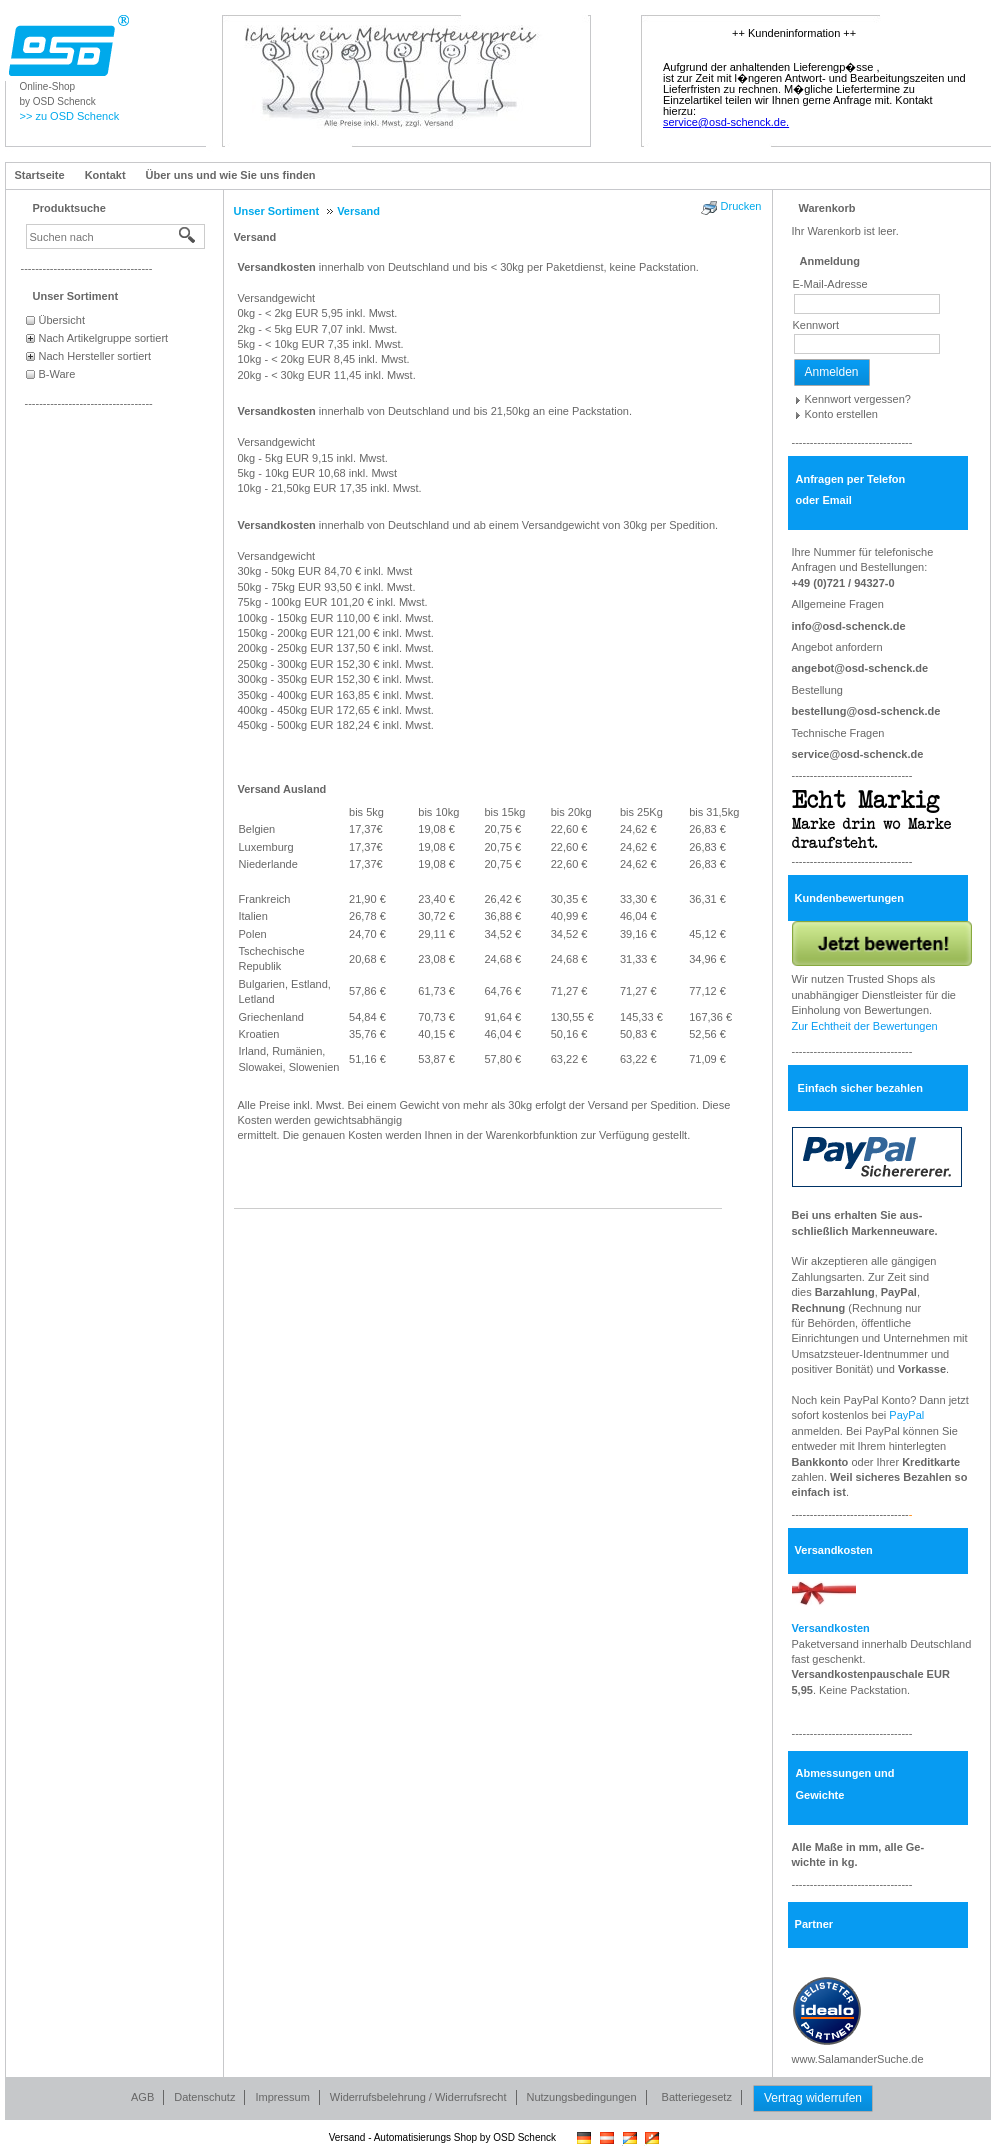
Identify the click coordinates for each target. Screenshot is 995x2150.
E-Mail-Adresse (830, 284)
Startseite (40, 175)
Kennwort (816, 325)
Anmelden (832, 372)
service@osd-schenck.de (858, 754)
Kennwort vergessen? (858, 399)
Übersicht (62, 320)
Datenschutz (204, 2097)
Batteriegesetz (697, 2097)
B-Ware (57, 374)
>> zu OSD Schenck (70, 116)
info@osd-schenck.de (849, 626)
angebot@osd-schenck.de (860, 668)
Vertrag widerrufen (813, 2098)
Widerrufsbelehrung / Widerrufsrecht (418, 2097)
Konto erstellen (841, 414)
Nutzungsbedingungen (582, 2097)
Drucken (741, 206)
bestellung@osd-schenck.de (866, 711)
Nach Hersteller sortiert (95, 356)
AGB (142, 2097)
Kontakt (105, 175)
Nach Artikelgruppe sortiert (104, 338)
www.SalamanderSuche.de (858, 2059)
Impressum (282, 2097)
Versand (255, 237)
